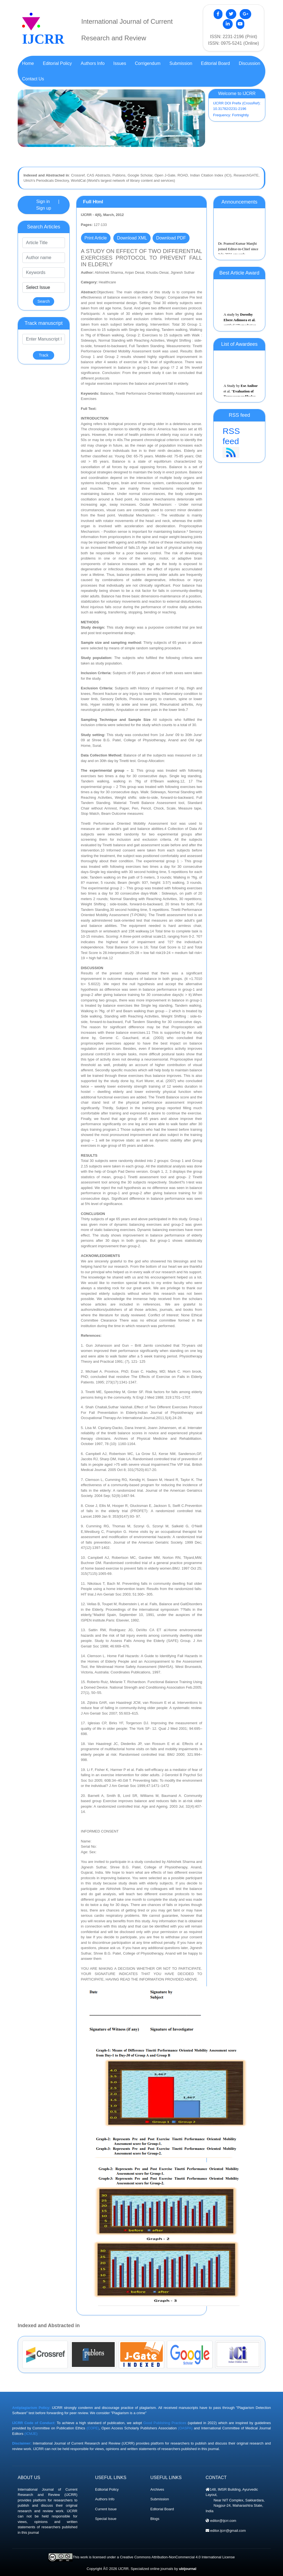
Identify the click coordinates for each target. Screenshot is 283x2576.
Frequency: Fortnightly (231, 115)
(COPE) (93, 2428)
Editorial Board (162, 2509)
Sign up (43, 208)
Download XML (132, 238)
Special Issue (105, 2519)
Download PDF (171, 238)
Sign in (43, 201)
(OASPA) (185, 2428)
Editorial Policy (107, 2489)
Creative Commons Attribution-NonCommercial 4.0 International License (177, 2557)
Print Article (96, 238)
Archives (157, 2489)
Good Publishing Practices (165, 2423)
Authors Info (104, 2499)
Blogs (154, 2519)
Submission (159, 2499)
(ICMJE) (31, 2434)
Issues (119, 63)
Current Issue (106, 2509)
